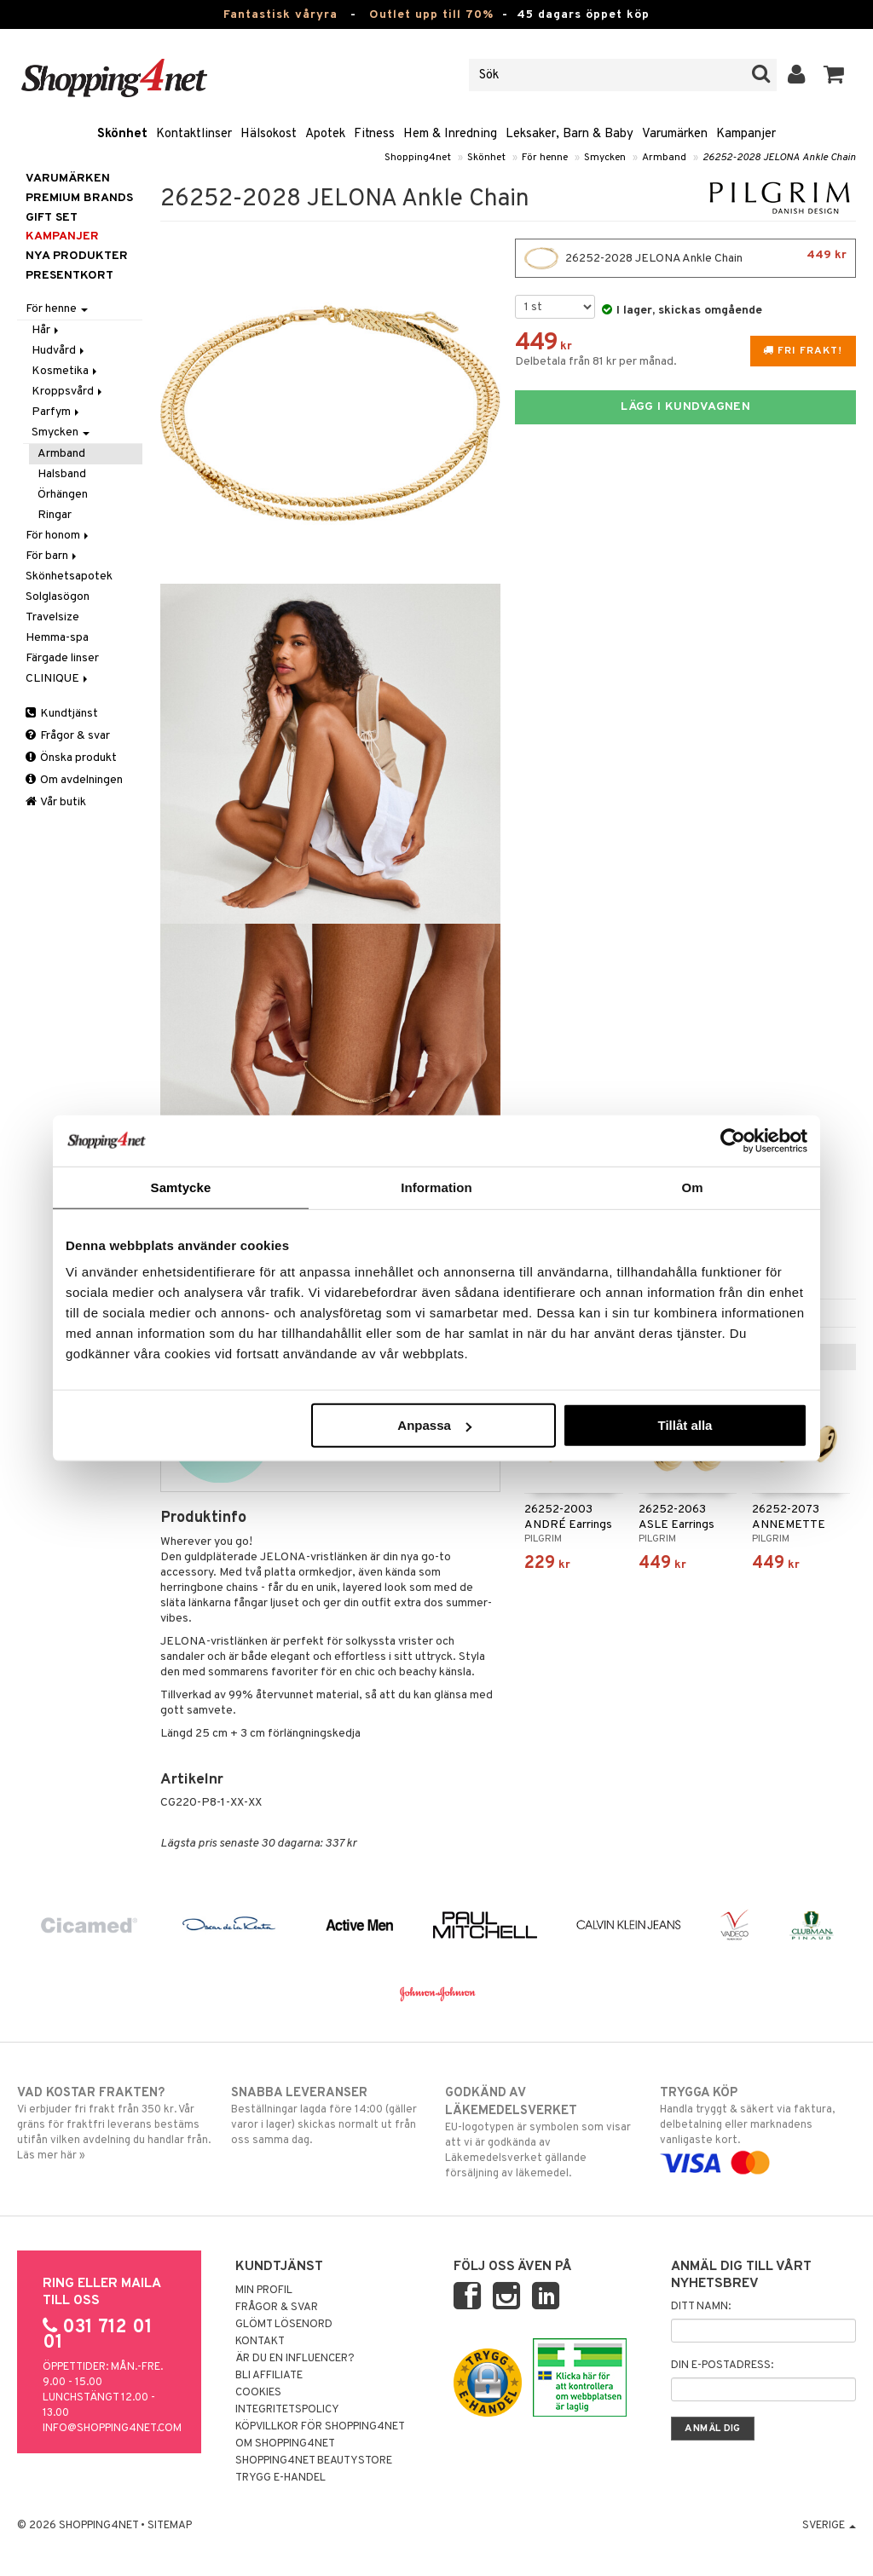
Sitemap (169, 2526)
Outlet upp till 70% (431, 15)
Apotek (325, 134)
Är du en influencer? (295, 2359)
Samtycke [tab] (181, 1186)
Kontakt (260, 2341)
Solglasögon (58, 597)
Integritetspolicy (287, 2410)
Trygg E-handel (280, 2478)
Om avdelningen (74, 780)
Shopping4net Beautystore (313, 2461)
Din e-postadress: (722, 2365)
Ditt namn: (701, 2307)
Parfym (57, 412)
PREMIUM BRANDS (79, 198)
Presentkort (69, 275)
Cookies (258, 2393)
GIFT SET (52, 217)
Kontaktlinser (194, 134)
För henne (545, 157)
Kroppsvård (68, 391)
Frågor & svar (68, 736)
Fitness (374, 134)
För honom (58, 535)
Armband (664, 157)
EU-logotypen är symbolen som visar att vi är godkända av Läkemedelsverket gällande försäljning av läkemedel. (543, 2132)
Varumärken (675, 134)
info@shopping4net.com (112, 2428)
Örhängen (63, 494)
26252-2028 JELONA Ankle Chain (779, 157)
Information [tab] (436, 1186)
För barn (52, 556)
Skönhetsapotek (69, 576)
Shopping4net (417, 157)
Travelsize (52, 617)
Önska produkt (71, 758)
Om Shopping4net (285, 2444)
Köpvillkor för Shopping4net (320, 2427)
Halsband (62, 474)
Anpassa (434, 1425)
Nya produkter (77, 256)
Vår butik (56, 802)
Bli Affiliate (269, 2376)
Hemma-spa (57, 638)
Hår (46, 330)
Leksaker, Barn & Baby (569, 134)
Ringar (55, 515)
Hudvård (59, 350)
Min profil (263, 2290)
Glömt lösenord (283, 2324)
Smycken (605, 157)
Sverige (829, 2526)
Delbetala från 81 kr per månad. (596, 361)
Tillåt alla (684, 1425)
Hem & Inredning (450, 134)
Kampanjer (746, 134)
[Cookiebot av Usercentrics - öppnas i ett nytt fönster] (732, 1140)
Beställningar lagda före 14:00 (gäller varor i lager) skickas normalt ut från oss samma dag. (329, 2115)
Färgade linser (62, 658)
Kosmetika (66, 371)
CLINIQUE (58, 678)
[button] (834, 75)
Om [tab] (691, 1186)
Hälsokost (268, 134)
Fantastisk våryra (280, 15)
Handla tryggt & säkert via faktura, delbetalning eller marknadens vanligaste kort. (758, 2127)
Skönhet (122, 134)
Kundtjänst (62, 713)
